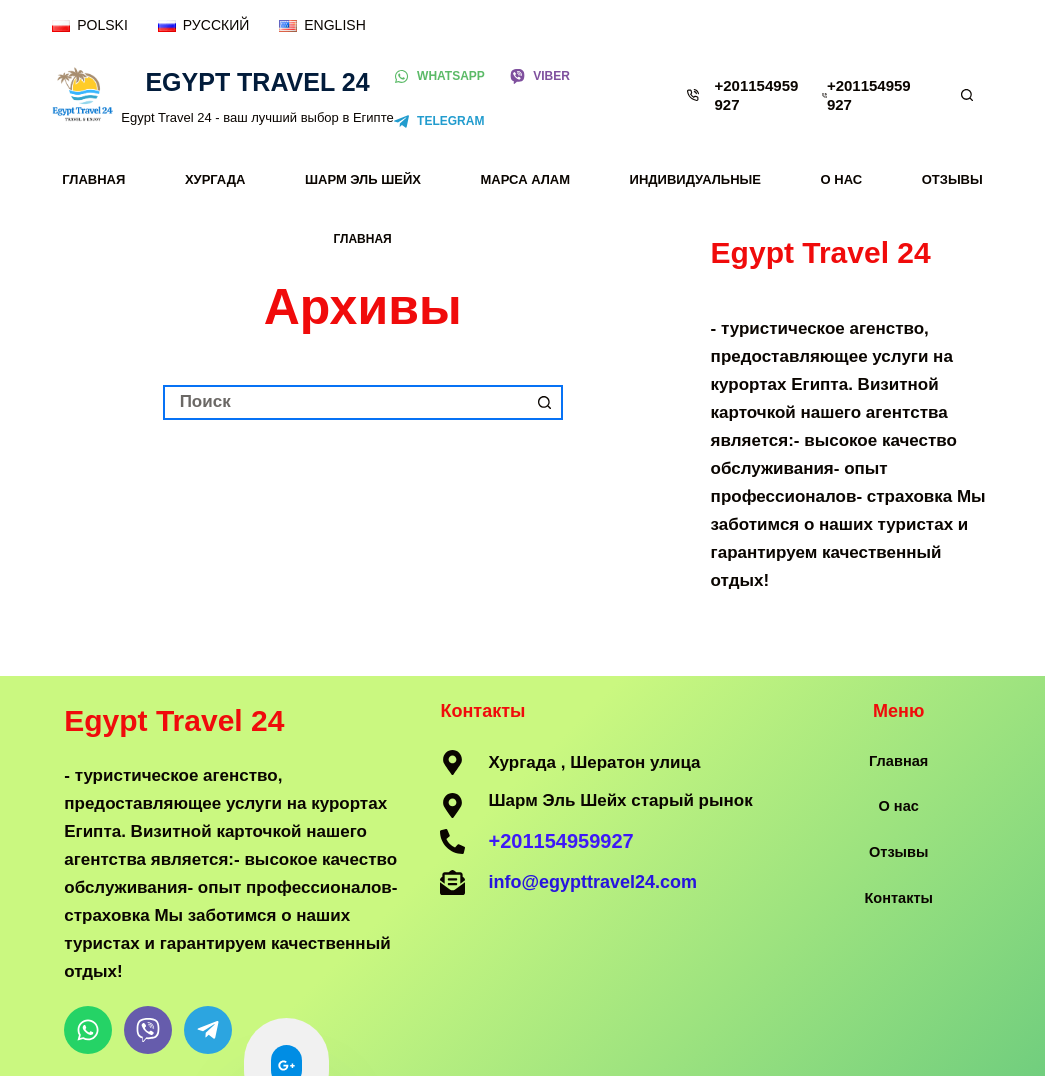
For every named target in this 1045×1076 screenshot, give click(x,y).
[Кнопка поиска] (545, 402)
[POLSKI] (90, 25)
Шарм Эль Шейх (363, 179)
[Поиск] (967, 95)
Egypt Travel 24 (257, 82)
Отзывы (952, 179)
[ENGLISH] (322, 25)
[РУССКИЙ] (203, 25)
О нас (842, 179)
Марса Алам (526, 179)
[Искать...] (345, 402)
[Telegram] (439, 122)
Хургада (215, 179)
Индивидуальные (695, 179)
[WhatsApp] (439, 77)
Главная (93, 179)
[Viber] (540, 77)
